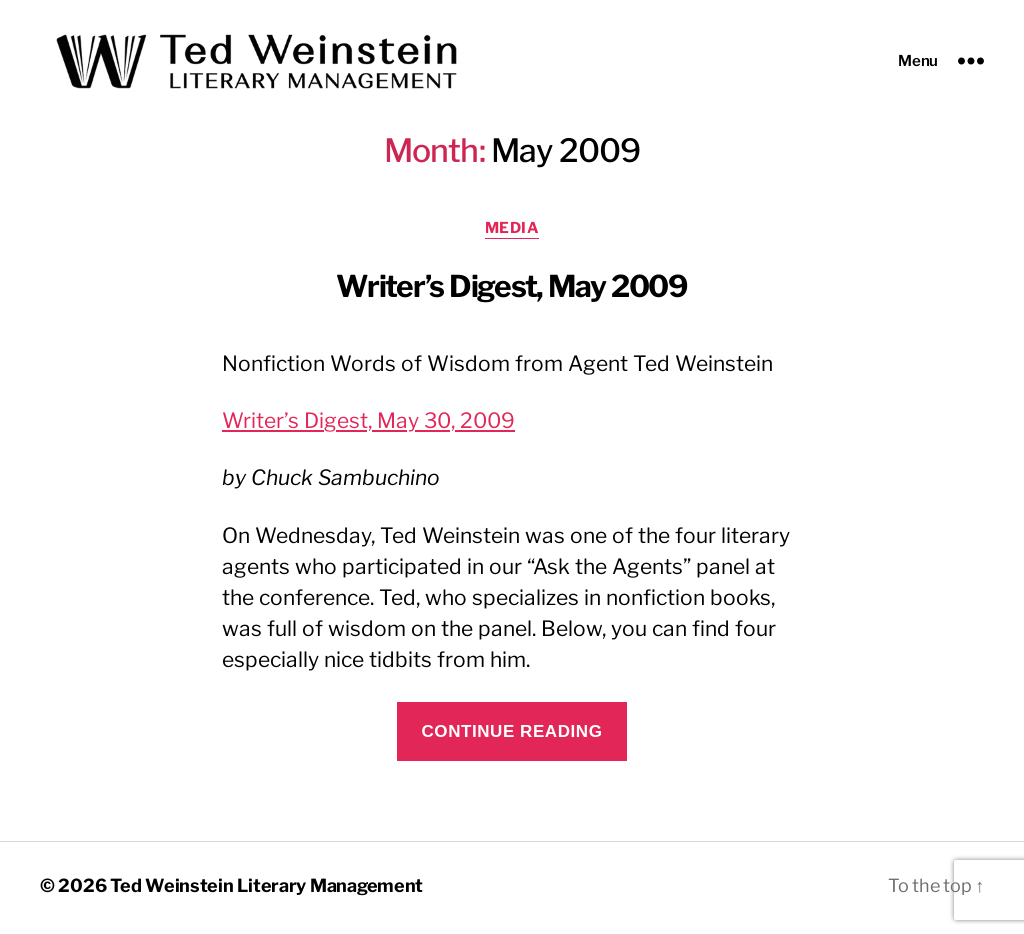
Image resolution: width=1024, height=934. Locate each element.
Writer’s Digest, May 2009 (512, 292)
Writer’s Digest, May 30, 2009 (368, 426)
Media (512, 234)
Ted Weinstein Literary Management (266, 890)
